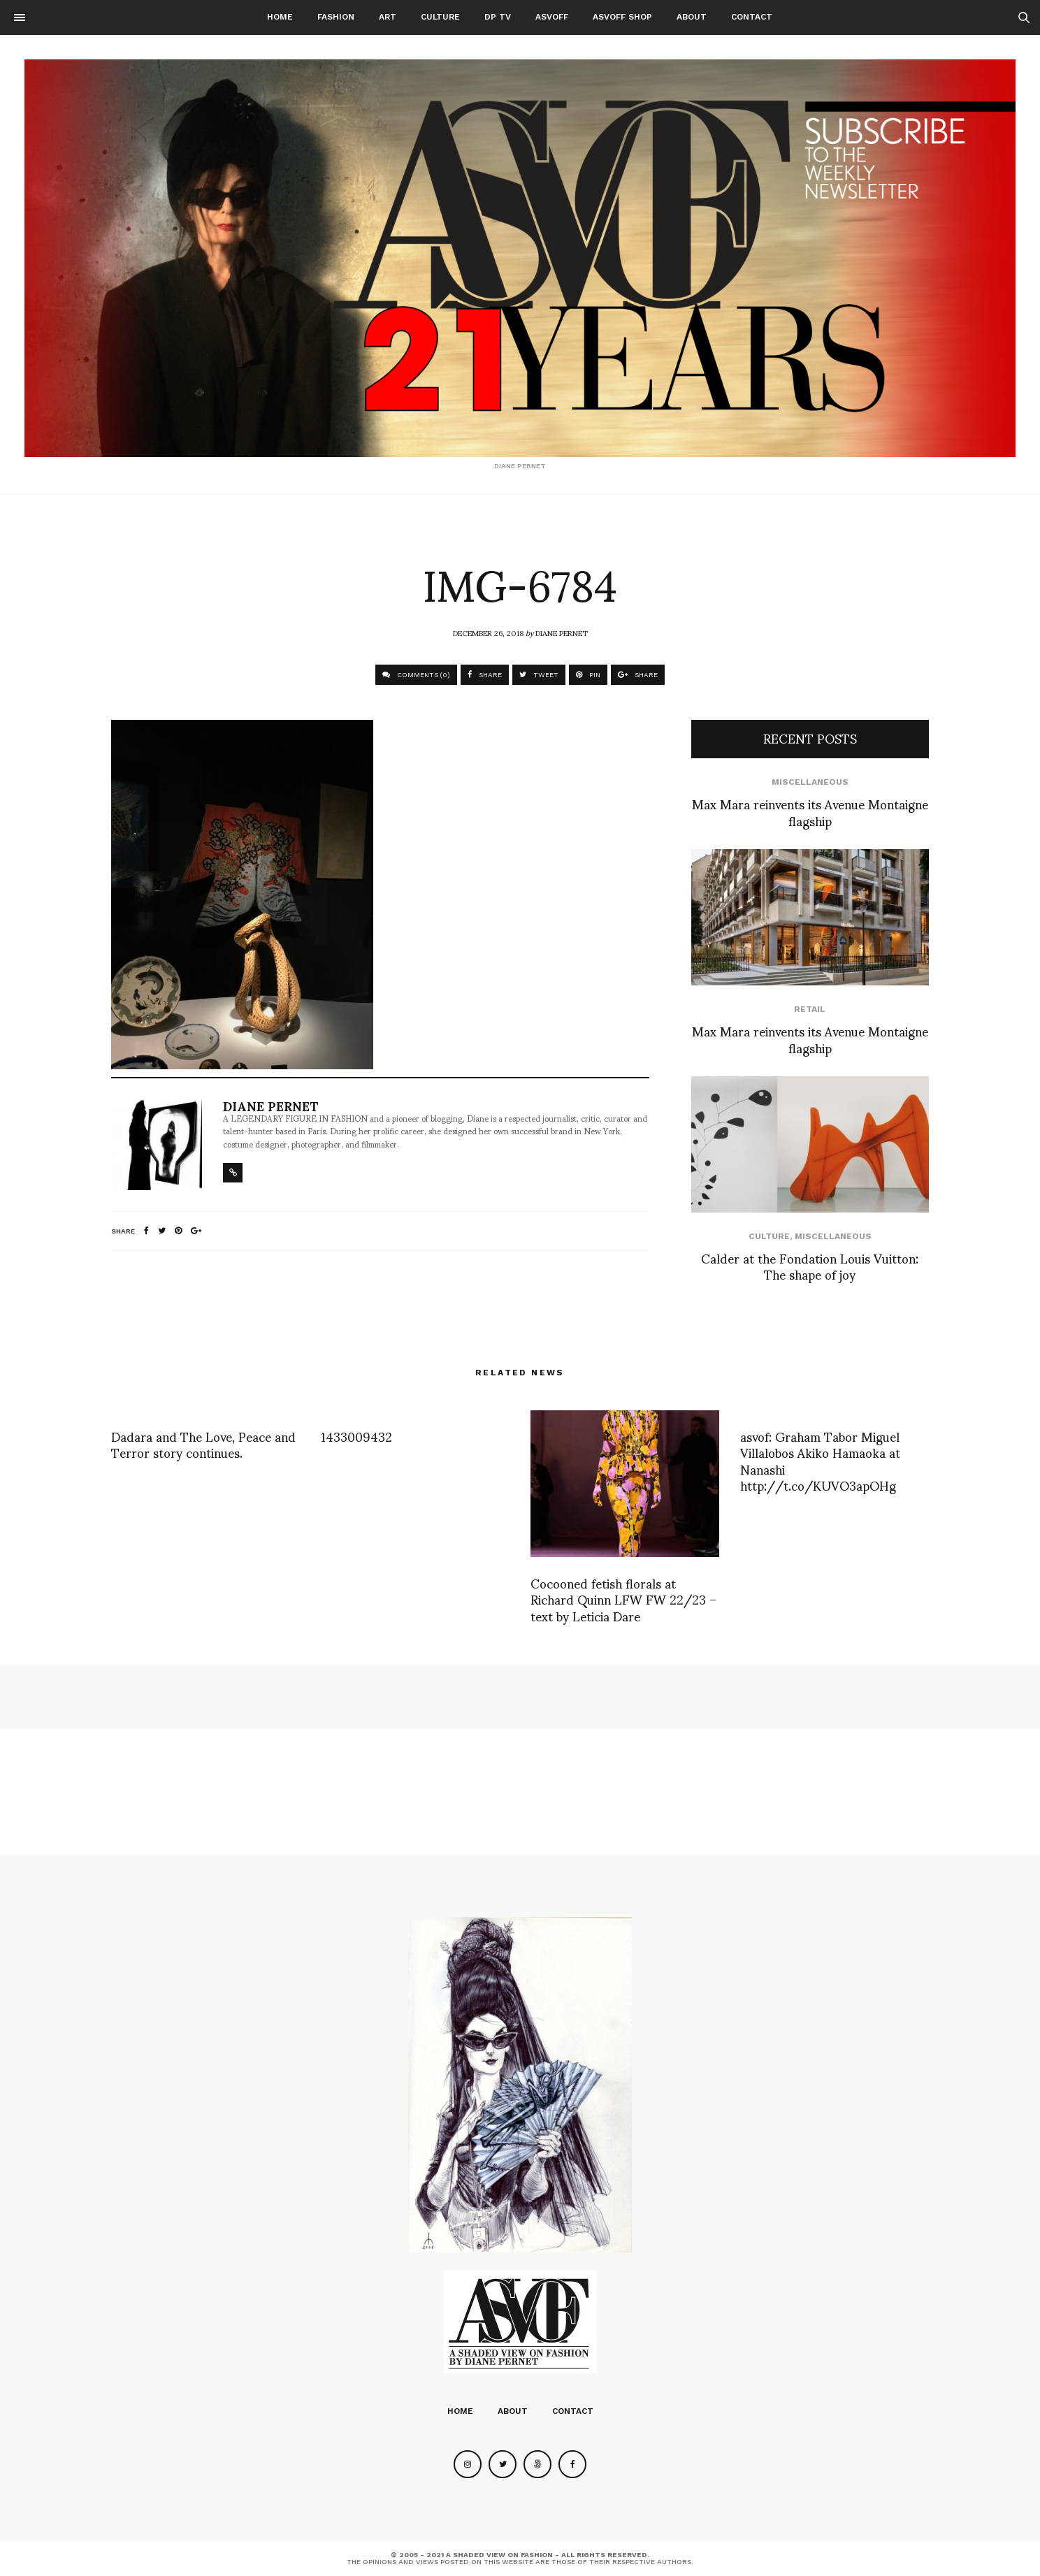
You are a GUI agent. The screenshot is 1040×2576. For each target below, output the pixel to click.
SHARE (485, 675)
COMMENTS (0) (416, 675)
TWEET (538, 675)
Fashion (335, 17)
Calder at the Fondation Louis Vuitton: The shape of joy (809, 1265)
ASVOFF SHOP (622, 17)
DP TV (497, 17)
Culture (440, 17)
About (692, 17)
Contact (751, 17)
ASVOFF (551, 17)
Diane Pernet (561, 632)
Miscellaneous (810, 782)
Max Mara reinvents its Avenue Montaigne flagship (810, 811)
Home (280, 17)
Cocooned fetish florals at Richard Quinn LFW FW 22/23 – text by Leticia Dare (623, 1599)
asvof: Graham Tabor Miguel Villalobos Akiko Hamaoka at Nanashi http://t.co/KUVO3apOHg (820, 1460)
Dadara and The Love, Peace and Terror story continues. (203, 1443)
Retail (809, 1009)
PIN (588, 675)
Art (387, 17)
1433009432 (356, 1435)
